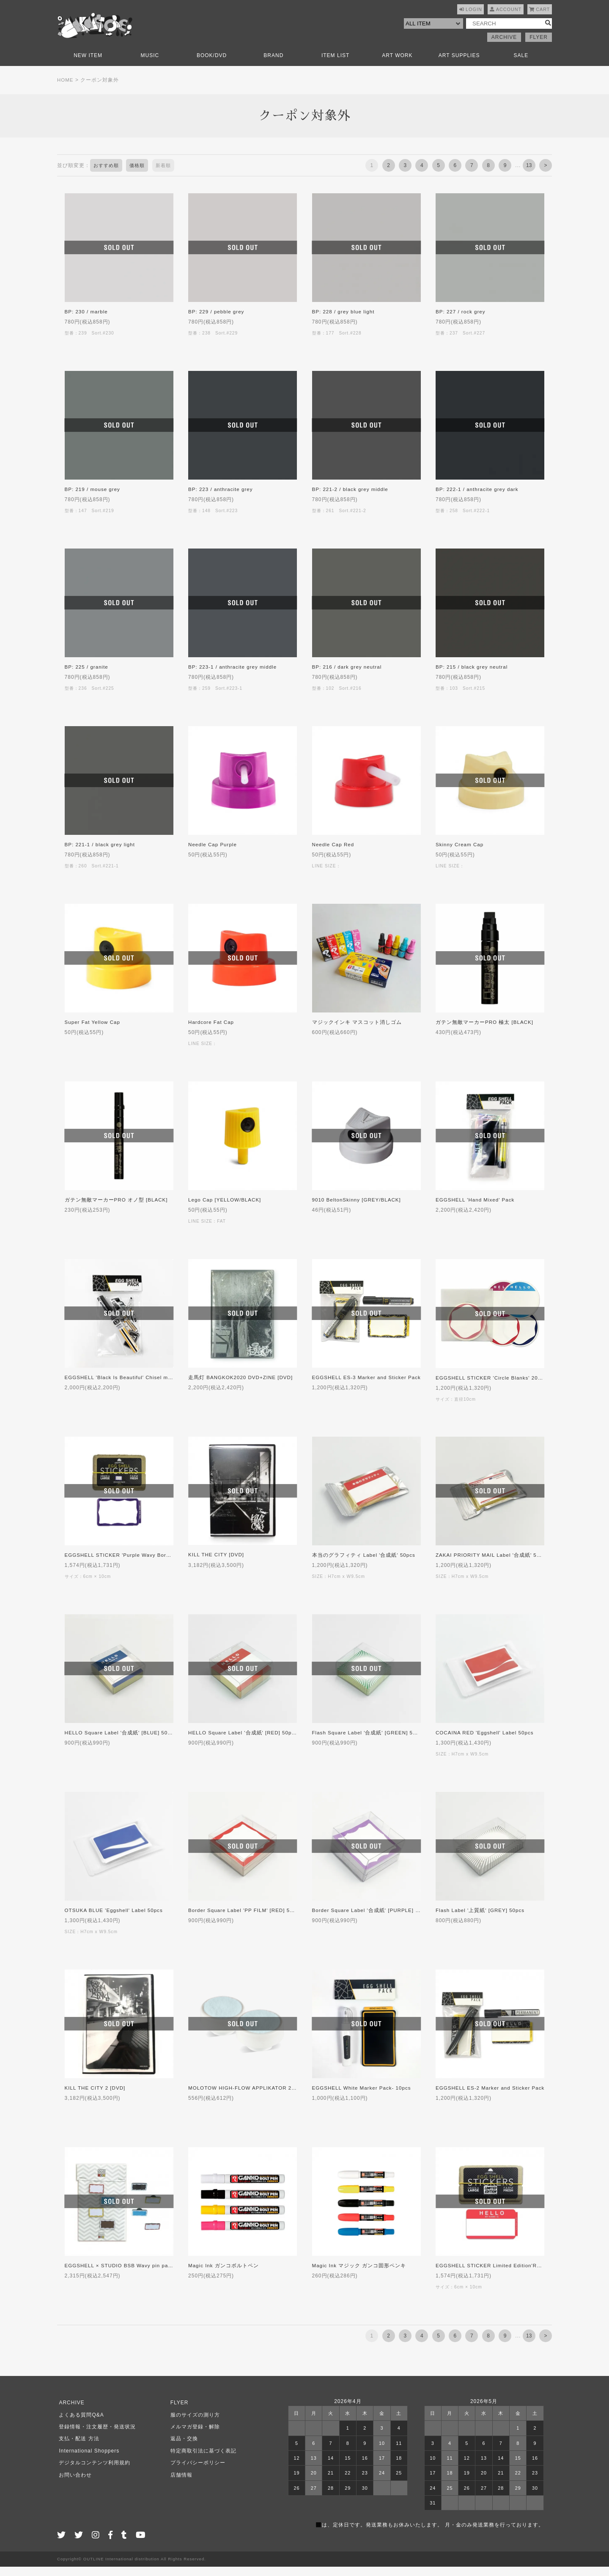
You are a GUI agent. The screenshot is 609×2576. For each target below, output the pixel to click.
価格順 (140, 175)
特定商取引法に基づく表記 (201, 2460)
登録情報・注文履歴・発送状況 (95, 2436)
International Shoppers (87, 2460)
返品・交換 (182, 2448)
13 (529, 175)
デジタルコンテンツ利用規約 (93, 2472)
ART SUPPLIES (459, 65)
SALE (521, 65)
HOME (65, 89)
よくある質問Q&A (79, 2424)
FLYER (538, 46)
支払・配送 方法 (77, 2448)
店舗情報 (179, 2484)
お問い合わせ (73, 2484)
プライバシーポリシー (195, 2472)
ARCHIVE (504, 46)
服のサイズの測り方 (193, 2424)
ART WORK (397, 65)
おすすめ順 (107, 175)
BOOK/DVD (212, 65)
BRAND (273, 65)
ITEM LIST (335, 65)
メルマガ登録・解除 (193, 2436)
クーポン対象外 (100, 89)
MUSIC (150, 65)
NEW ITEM (88, 65)
